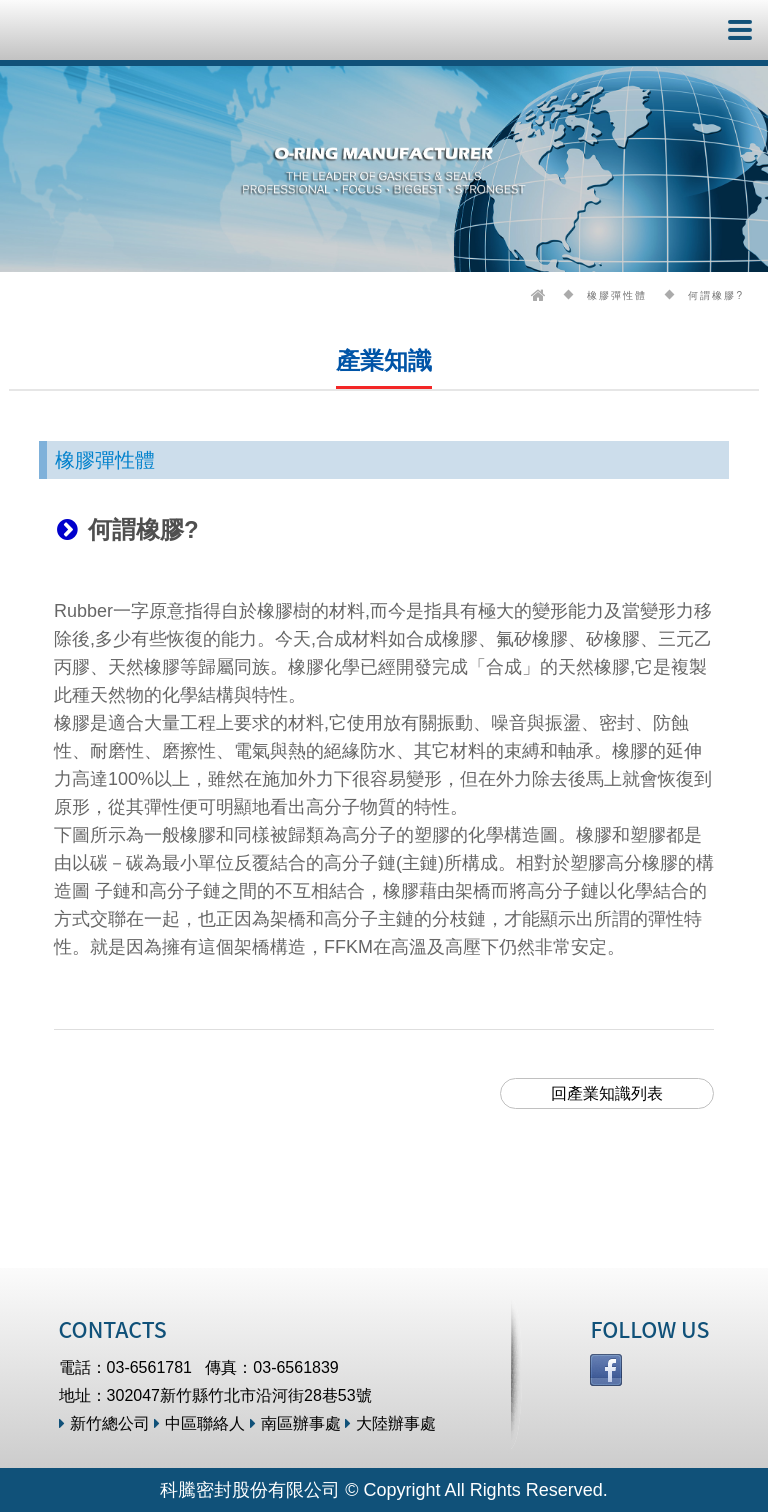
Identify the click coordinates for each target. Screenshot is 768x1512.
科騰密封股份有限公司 (78, 30)
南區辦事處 (295, 1423)
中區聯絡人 (199, 1423)
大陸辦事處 (390, 1423)
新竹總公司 (104, 1423)
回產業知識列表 (607, 1093)
